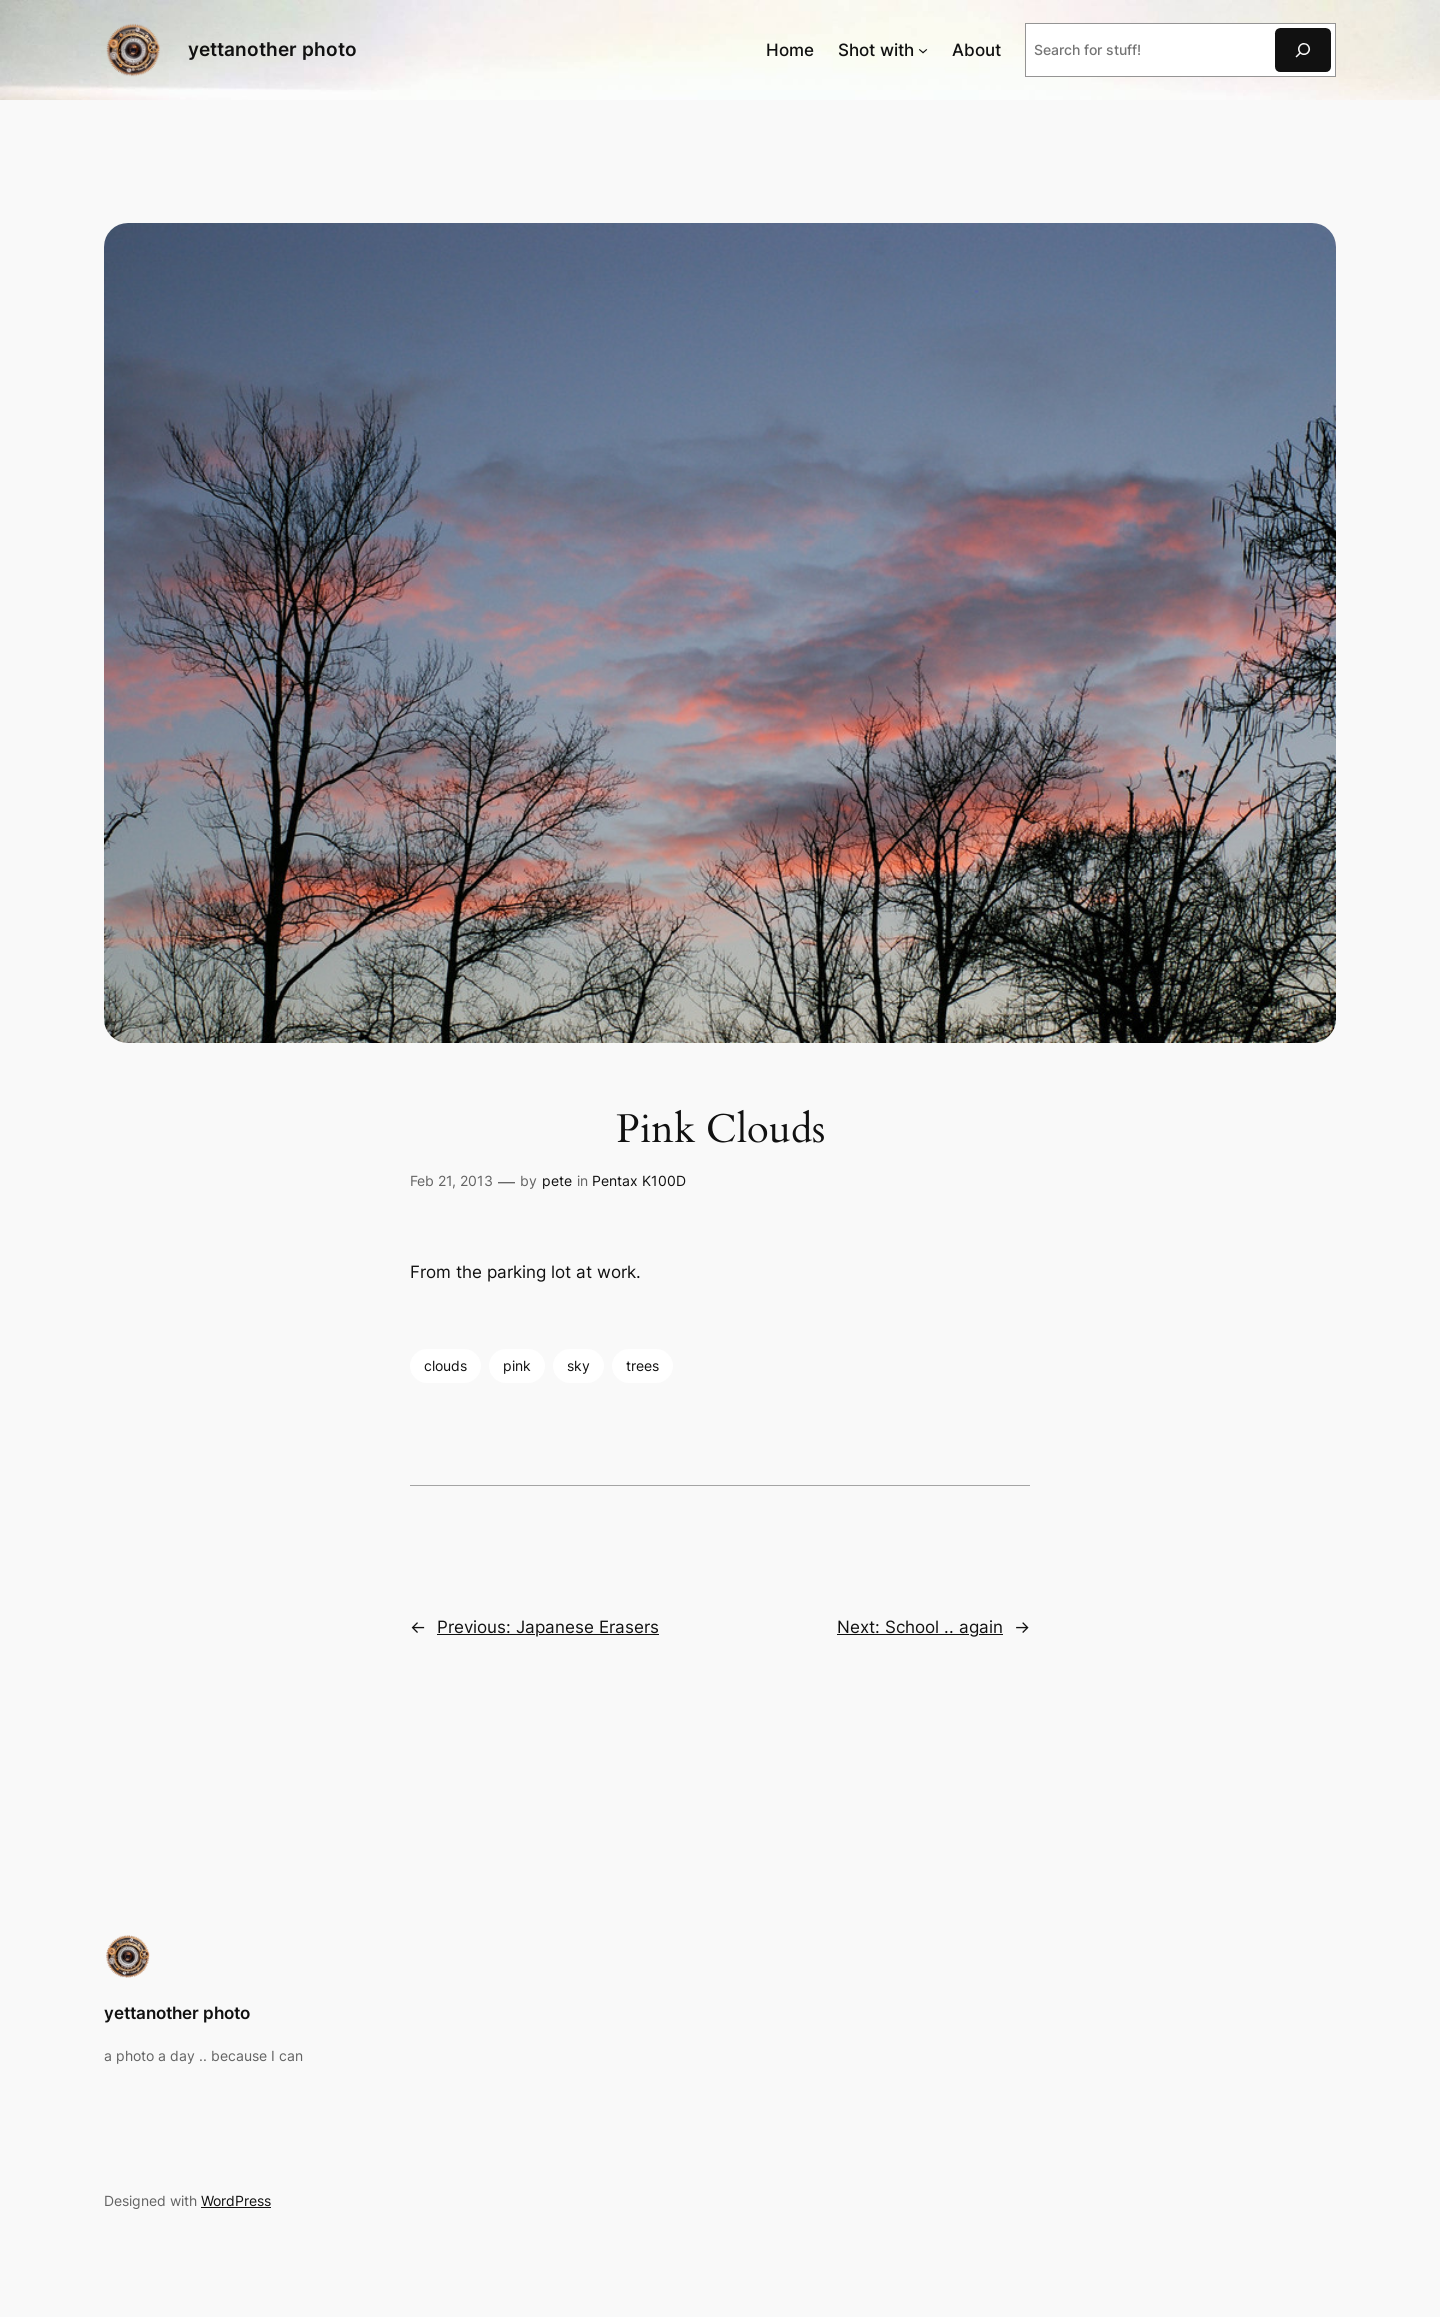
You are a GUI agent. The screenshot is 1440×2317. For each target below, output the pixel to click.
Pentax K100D (639, 1180)
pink (517, 1365)
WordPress (236, 2200)
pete (557, 1180)
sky (578, 1365)
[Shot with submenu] (923, 50)
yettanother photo (272, 49)
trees (642, 1365)
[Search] (1303, 49)
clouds (445, 1365)
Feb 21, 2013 (451, 1180)
